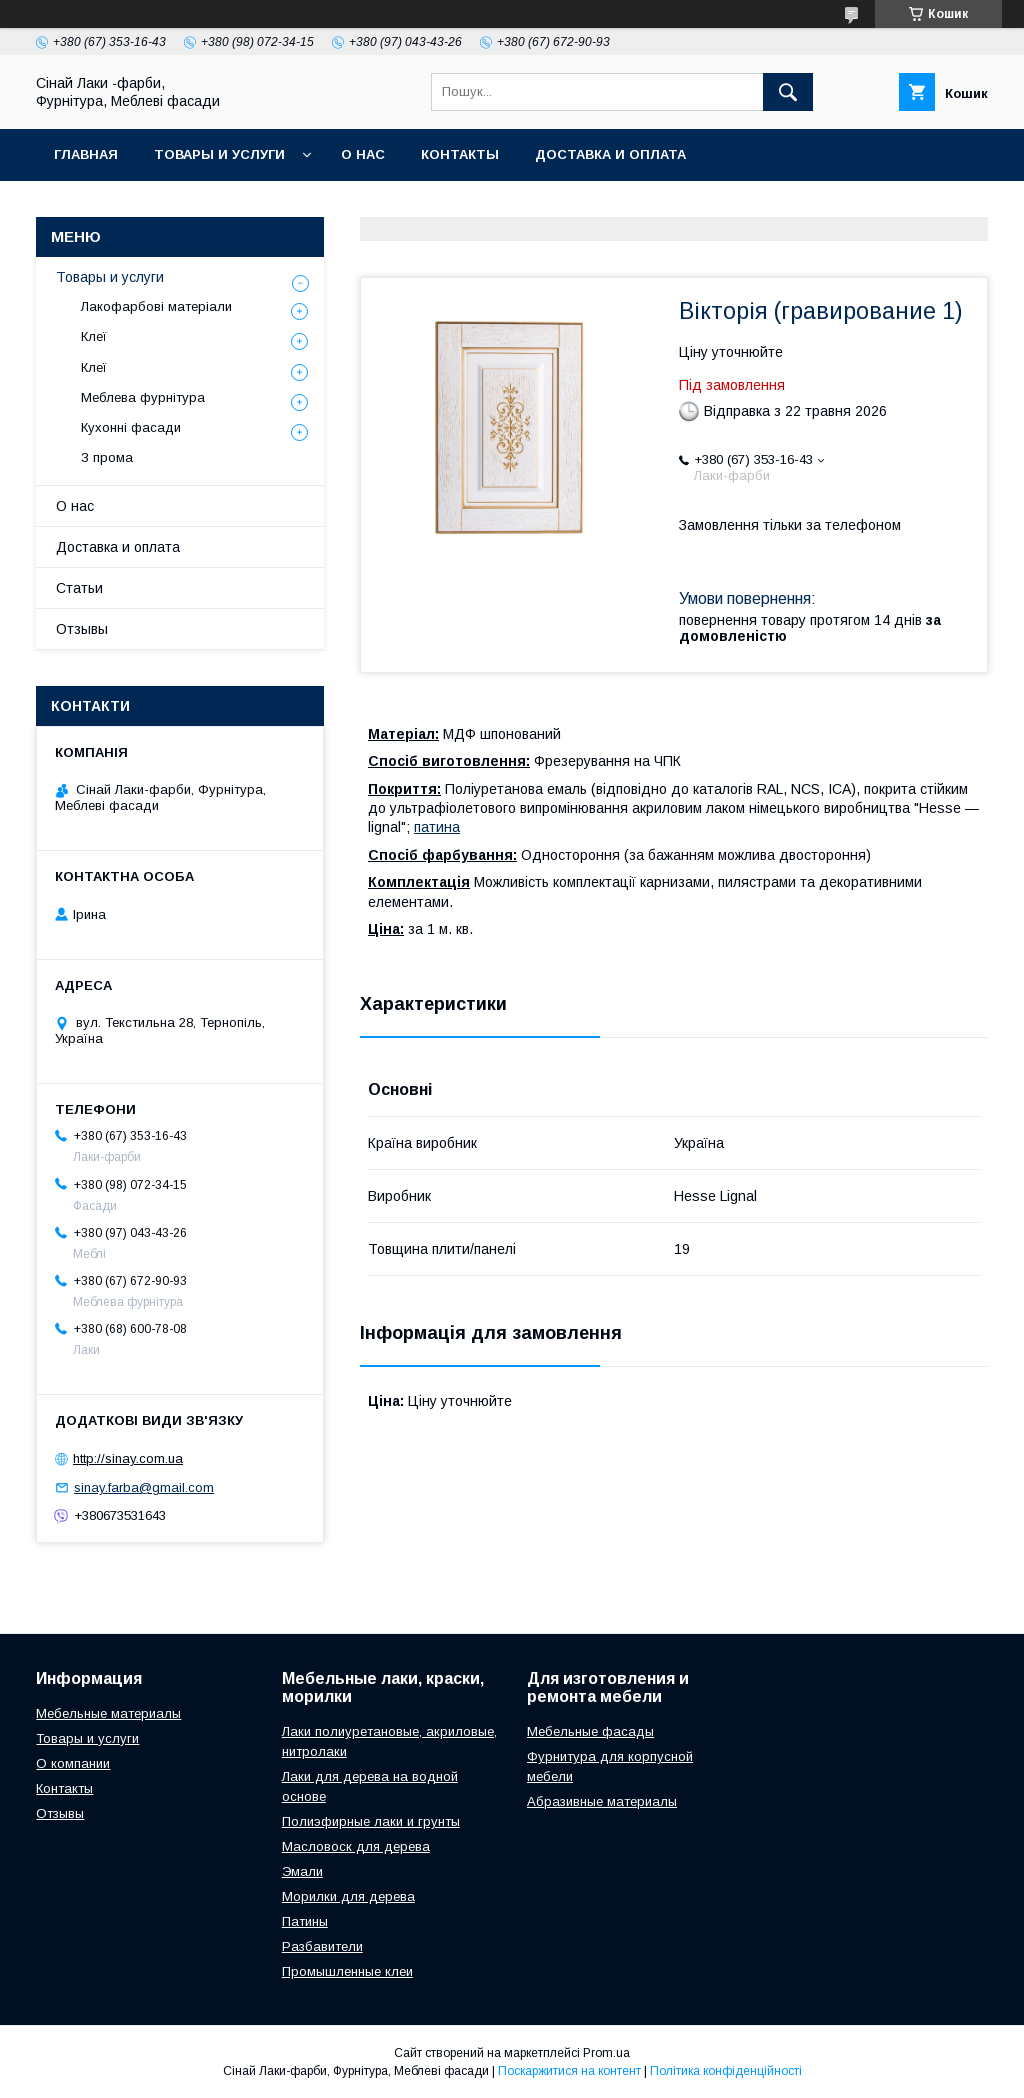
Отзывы (82, 629)
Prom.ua (606, 2053)
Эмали (302, 1871)
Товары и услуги (219, 154)
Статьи (79, 588)
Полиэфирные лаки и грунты (371, 1821)
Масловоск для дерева (356, 1846)
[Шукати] (788, 92)
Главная (86, 154)
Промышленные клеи (347, 1971)
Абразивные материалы (602, 1801)
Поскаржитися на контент (569, 2071)
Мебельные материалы (108, 1713)
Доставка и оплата (610, 154)
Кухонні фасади (131, 427)
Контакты (460, 154)
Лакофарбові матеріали (156, 306)
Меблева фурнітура (143, 397)
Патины (305, 1921)
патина (437, 827)
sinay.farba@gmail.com (144, 1487)
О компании (73, 1763)
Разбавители (322, 1946)
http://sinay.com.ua (128, 1458)
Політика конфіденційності (726, 2071)
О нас (363, 154)
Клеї (94, 336)
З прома (107, 457)
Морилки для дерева (348, 1896)
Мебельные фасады (590, 1731)
